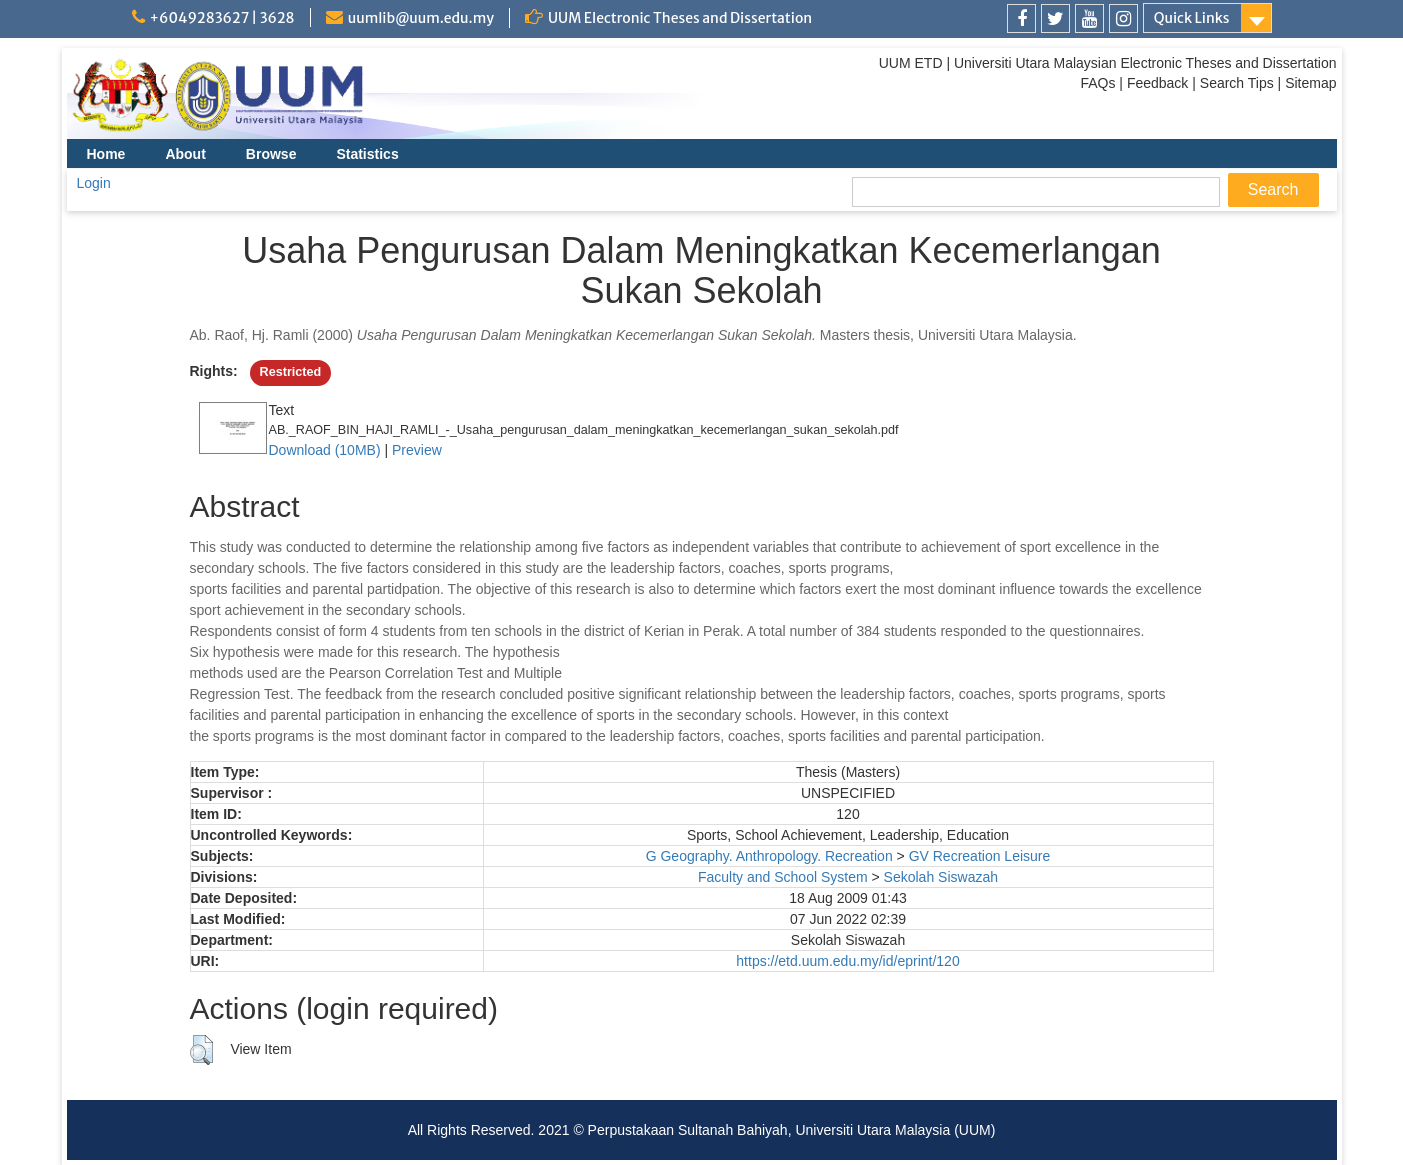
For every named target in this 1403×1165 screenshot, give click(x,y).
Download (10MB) (325, 450)
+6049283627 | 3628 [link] (222, 18)
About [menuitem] (185, 154)
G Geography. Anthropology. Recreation (769, 856)
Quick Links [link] (1192, 18)
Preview (417, 450)
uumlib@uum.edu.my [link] (421, 18)
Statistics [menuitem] (367, 154)
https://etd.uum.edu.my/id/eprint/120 (847, 961)
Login (94, 183)
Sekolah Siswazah (941, 877)
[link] (1021, 18)
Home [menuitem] (106, 154)
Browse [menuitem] (271, 154)
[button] (201, 1050)
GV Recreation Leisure (980, 856)
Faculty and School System (783, 877)
